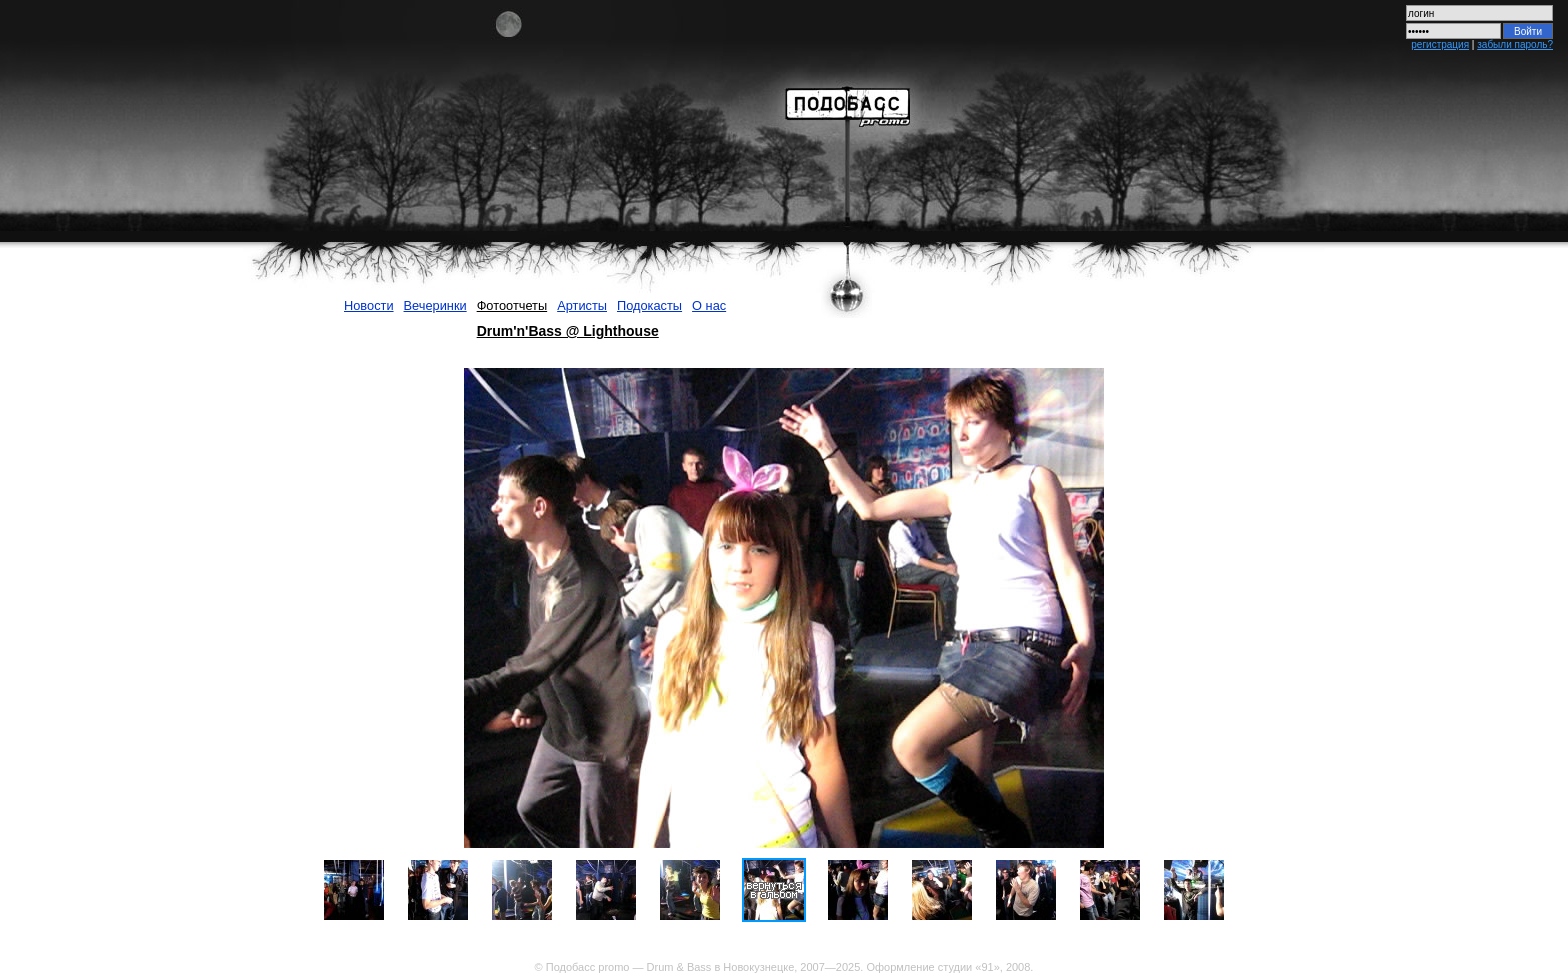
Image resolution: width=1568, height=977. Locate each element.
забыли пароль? (1515, 44)
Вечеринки (435, 305)
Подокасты (649, 305)
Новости (369, 305)
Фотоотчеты (512, 305)
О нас (709, 305)
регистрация (1440, 44)
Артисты (582, 305)
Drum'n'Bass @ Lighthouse (568, 331)
